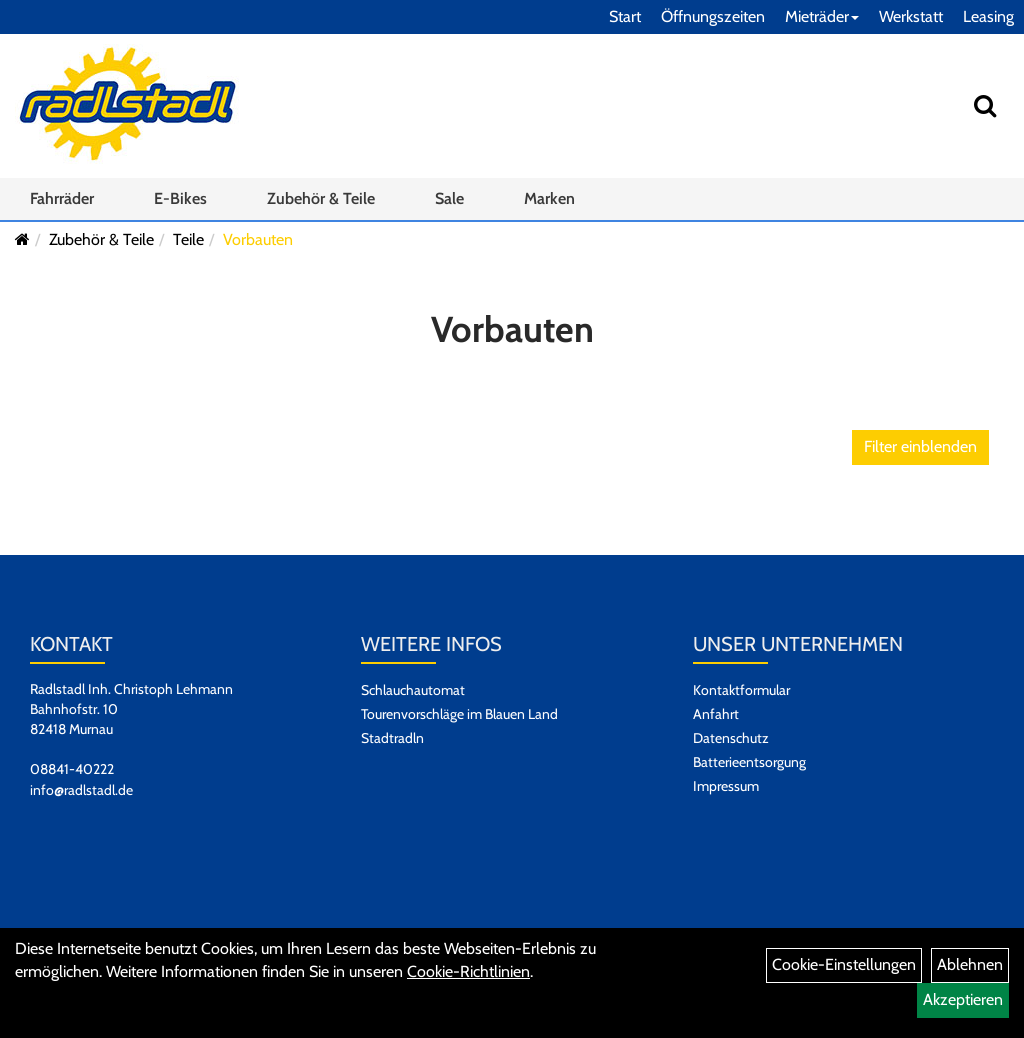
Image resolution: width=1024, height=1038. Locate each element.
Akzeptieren (963, 999)
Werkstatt (911, 16)
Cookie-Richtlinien (468, 971)
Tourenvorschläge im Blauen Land (459, 714)
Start (625, 16)
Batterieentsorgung (749, 762)
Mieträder (822, 16)
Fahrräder (62, 198)
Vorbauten (258, 239)
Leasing (988, 16)
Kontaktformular (741, 690)
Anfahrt (716, 714)
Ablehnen (970, 964)
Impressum (726, 786)
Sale (449, 198)
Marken (549, 198)
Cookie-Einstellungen (844, 964)
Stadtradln (392, 738)
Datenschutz (731, 738)
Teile (188, 239)
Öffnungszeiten (713, 16)
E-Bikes (180, 198)
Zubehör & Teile (321, 198)
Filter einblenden (920, 446)
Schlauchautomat (413, 690)
